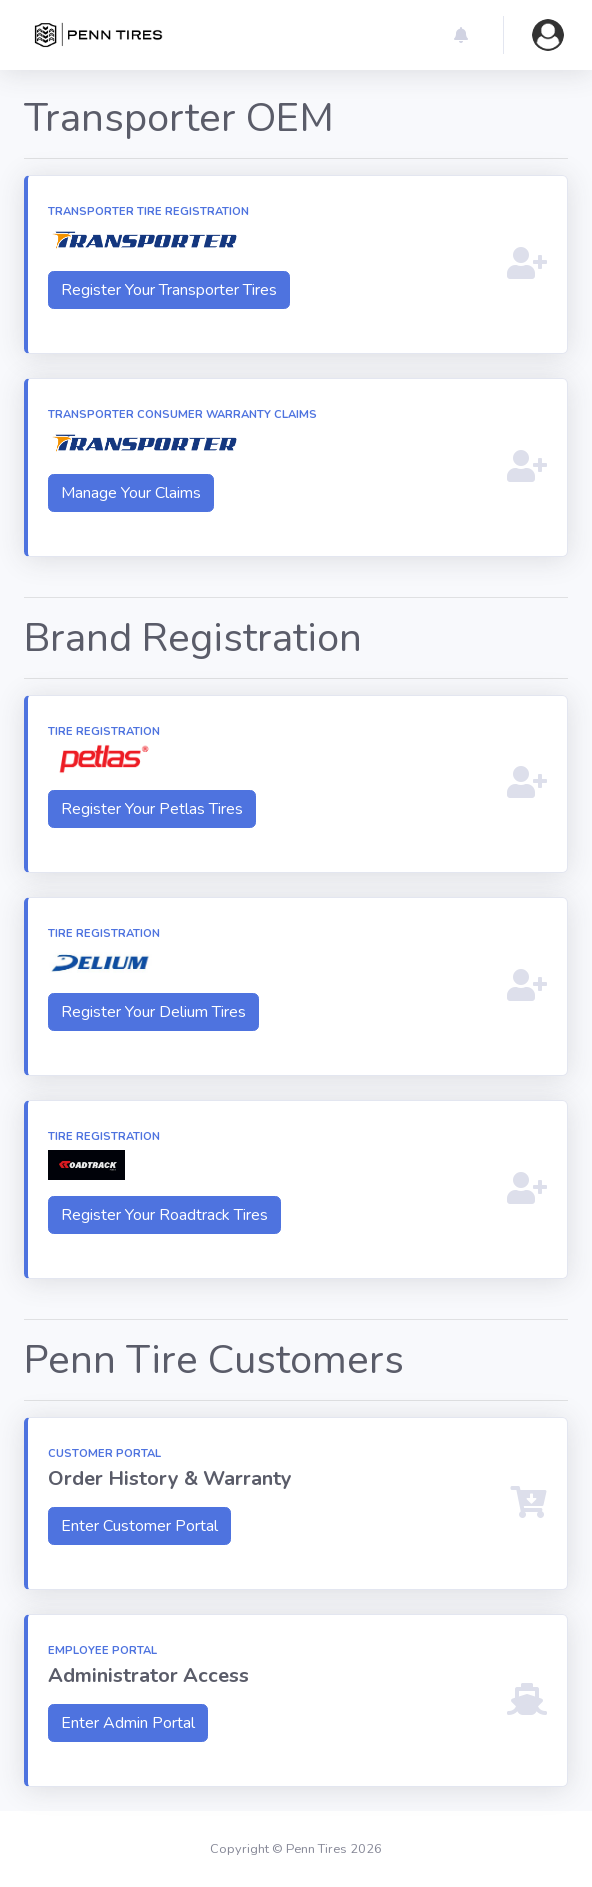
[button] (461, 35)
